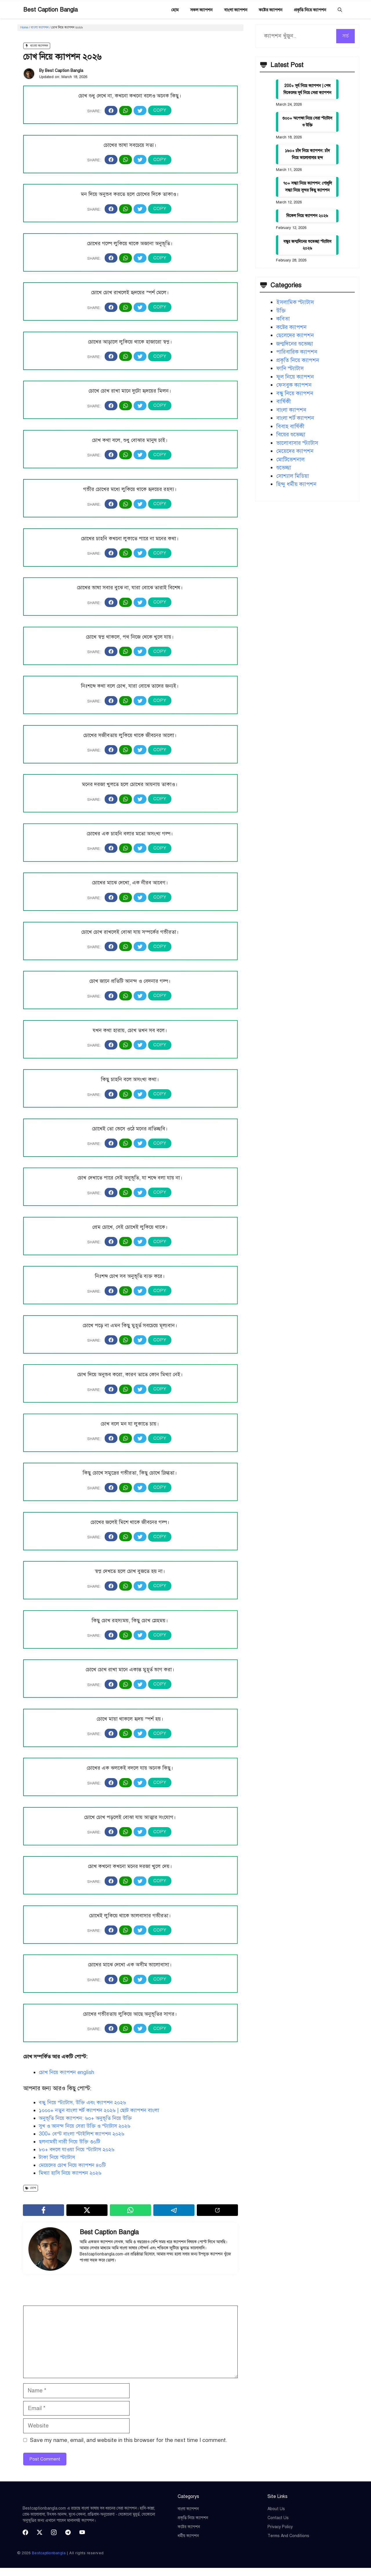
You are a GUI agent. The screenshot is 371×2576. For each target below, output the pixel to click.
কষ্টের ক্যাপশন (270, 9)
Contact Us (278, 2517)
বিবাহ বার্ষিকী (290, 426)
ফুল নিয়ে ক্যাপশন (295, 376)
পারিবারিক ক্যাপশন (296, 351)
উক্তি (281, 310)
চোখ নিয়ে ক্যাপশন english (66, 2072)
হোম (175, 9)
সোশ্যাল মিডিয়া (292, 476)
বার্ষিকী (283, 401)
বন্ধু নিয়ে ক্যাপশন (294, 393)
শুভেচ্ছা (283, 467)
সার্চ (345, 36)
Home (24, 27)
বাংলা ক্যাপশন (235, 9)
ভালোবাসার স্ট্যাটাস (297, 443)
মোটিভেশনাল (290, 459)
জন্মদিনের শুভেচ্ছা (294, 343)
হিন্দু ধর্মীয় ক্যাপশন (296, 484)
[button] (340, 10)
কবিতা (283, 318)
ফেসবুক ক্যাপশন (294, 385)
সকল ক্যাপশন (201, 9)
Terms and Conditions (288, 2535)
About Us (276, 2508)
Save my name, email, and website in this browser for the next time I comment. (128, 2440)
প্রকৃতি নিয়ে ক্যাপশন (310, 9)
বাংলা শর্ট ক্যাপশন (295, 418)
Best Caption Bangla (50, 9)
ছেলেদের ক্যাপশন (295, 335)
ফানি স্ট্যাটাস (290, 368)
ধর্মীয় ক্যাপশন (188, 2535)
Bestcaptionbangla (49, 2553)
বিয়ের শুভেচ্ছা (290, 434)
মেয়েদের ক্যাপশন (295, 451)
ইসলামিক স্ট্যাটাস (295, 302)
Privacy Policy (280, 2526)
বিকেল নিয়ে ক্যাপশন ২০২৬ (307, 215)
